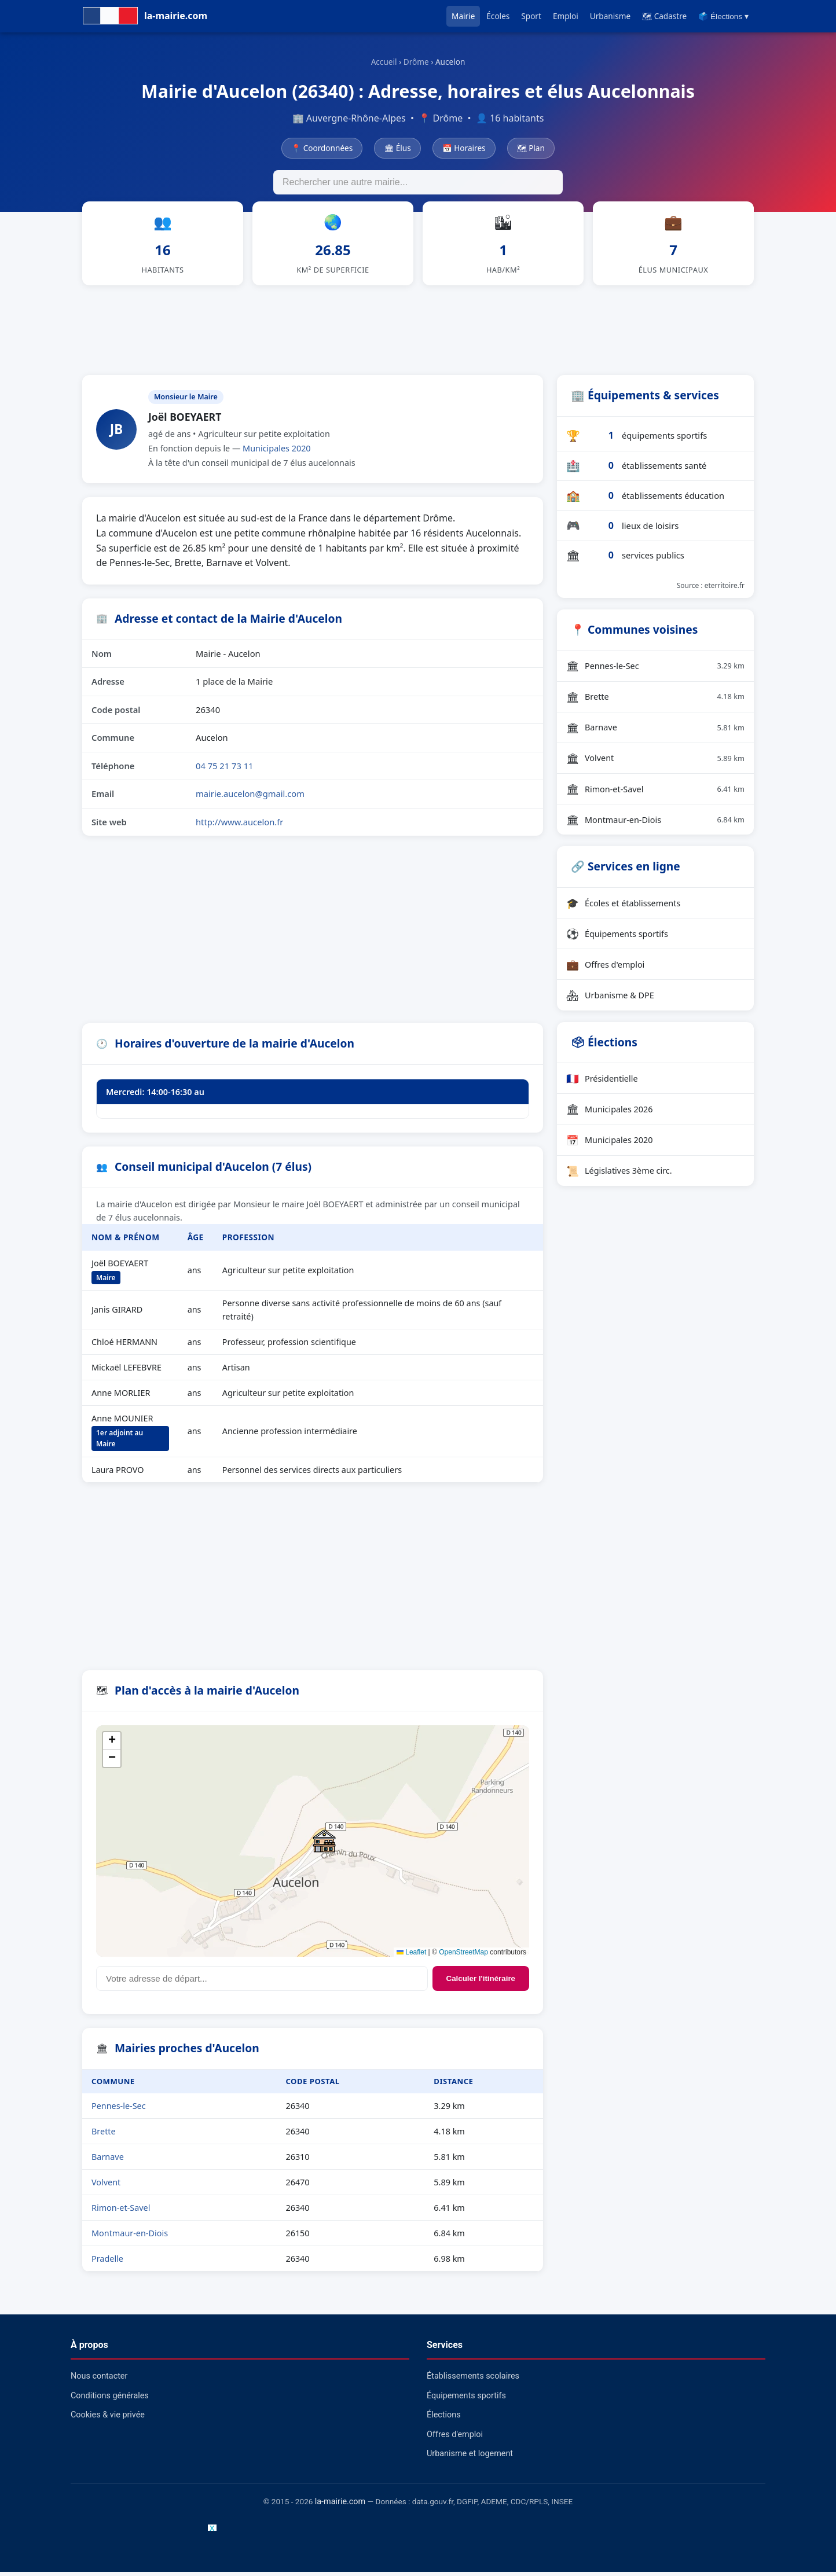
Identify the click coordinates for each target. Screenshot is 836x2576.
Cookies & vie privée (108, 2419)
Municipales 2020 (277, 452)
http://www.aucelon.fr (239, 826)
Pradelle (107, 2262)
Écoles (497, 15)
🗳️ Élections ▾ (723, 16)
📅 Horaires (464, 147)
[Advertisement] (418, 332)
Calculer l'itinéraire (480, 1982)
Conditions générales (110, 2400)
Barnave (107, 2160)
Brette (103, 2135)
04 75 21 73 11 (225, 770)
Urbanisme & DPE (610, 999)
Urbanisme (610, 15)
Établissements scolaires (473, 2380)
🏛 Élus (397, 147)
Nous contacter (99, 2380)
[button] (324, 1845)
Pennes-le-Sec (118, 2109)
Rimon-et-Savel (120, 2211)
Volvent (105, 2186)
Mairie (463, 15)
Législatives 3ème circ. (619, 1175)
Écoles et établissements (623, 907)
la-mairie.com (340, 2506)
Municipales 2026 (609, 1113)
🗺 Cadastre (664, 15)
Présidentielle (602, 1082)
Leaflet (411, 1956)
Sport (531, 15)
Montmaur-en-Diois (129, 2237)
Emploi (565, 15)
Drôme (416, 61)
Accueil (384, 61)
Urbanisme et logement (470, 2458)
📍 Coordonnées (322, 147)
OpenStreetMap (463, 1956)
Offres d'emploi (605, 968)
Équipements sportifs (617, 937)
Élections (444, 2419)
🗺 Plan (531, 147)
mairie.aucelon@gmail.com (250, 797)
